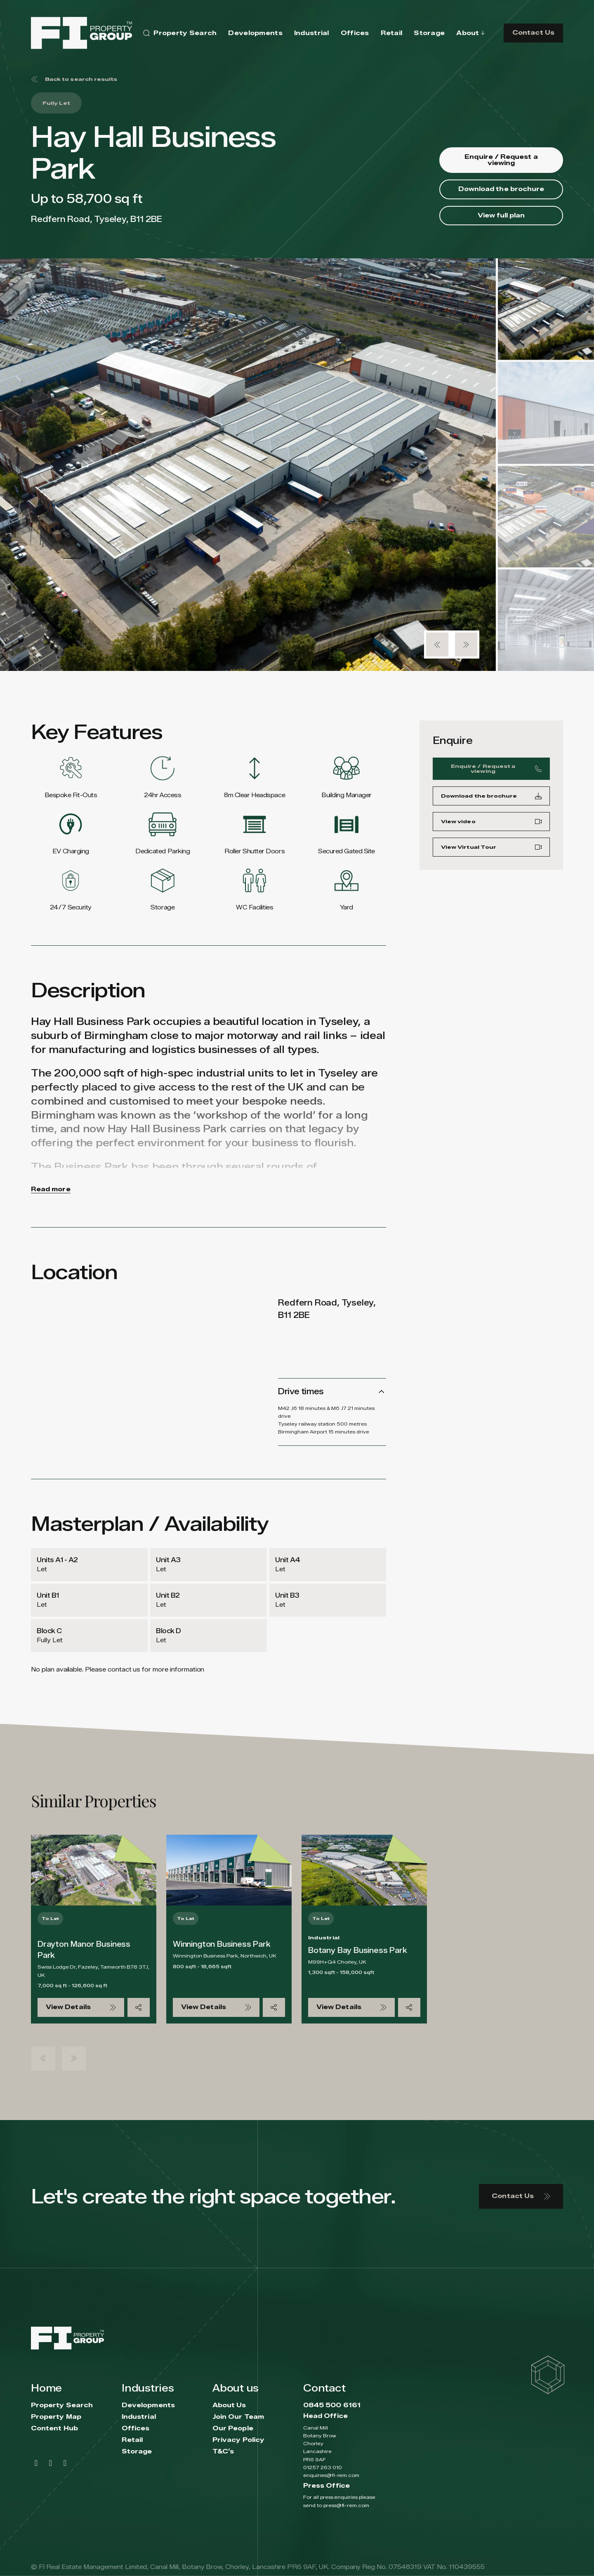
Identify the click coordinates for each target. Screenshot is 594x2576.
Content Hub (54, 2428)
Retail (132, 2440)
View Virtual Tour (491, 850)
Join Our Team (238, 2417)
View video (491, 825)
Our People (232, 2428)
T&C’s (223, 2451)
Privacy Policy (238, 2440)
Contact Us (533, 32)
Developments (148, 2405)
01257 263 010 (322, 2467)
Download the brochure (501, 189)
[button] (437, 644)
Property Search (62, 2405)
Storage (137, 2451)
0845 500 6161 (332, 2405)
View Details (81, 2007)
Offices (136, 2428)
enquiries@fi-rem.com (331, 2475)
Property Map (56, 2417)
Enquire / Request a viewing (500, 160)
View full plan (501, 215)
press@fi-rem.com (346, 2505)
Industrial (139, 2417)
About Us (229, 2405)
